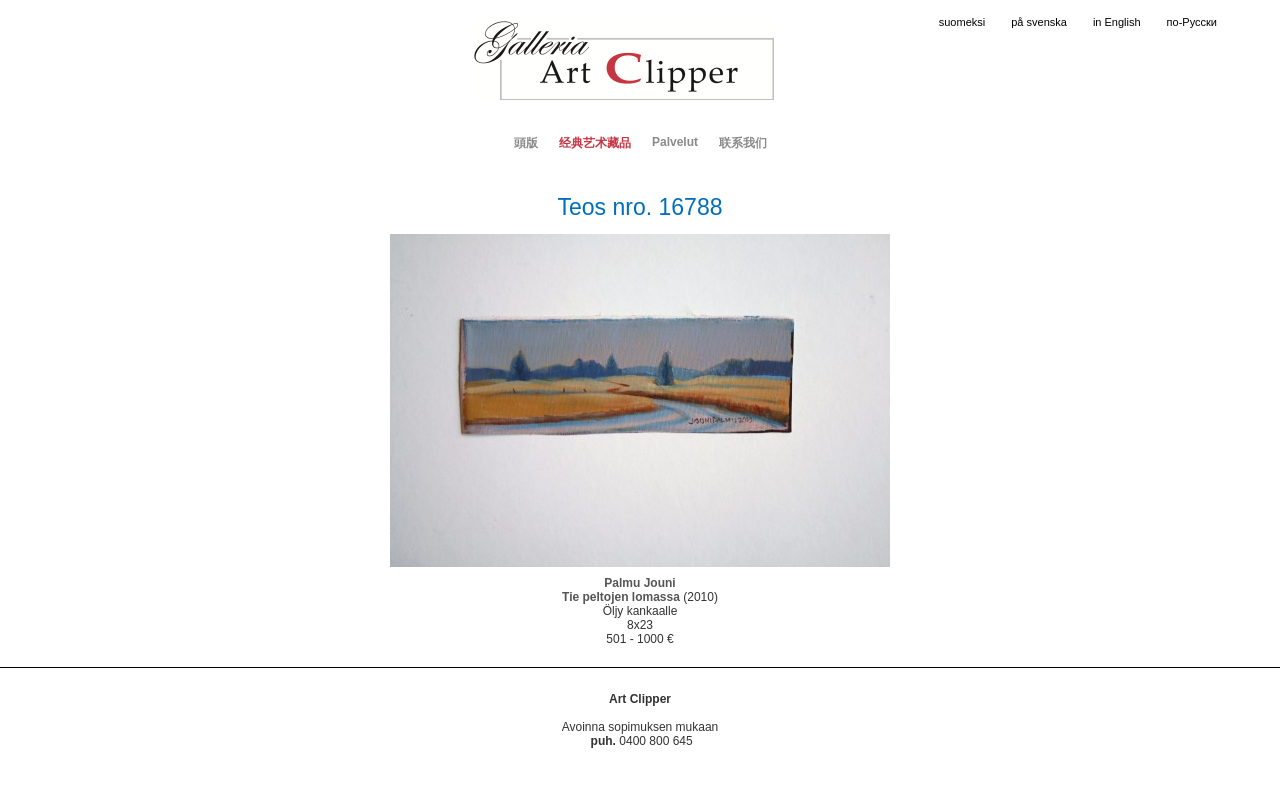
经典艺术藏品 (595, 143)
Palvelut (675, 142)
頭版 (526, 143)
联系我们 (743, 143)
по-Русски (1192, 22)
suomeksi (962, 22)
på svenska (1039, 22)
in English (1117, 22)
